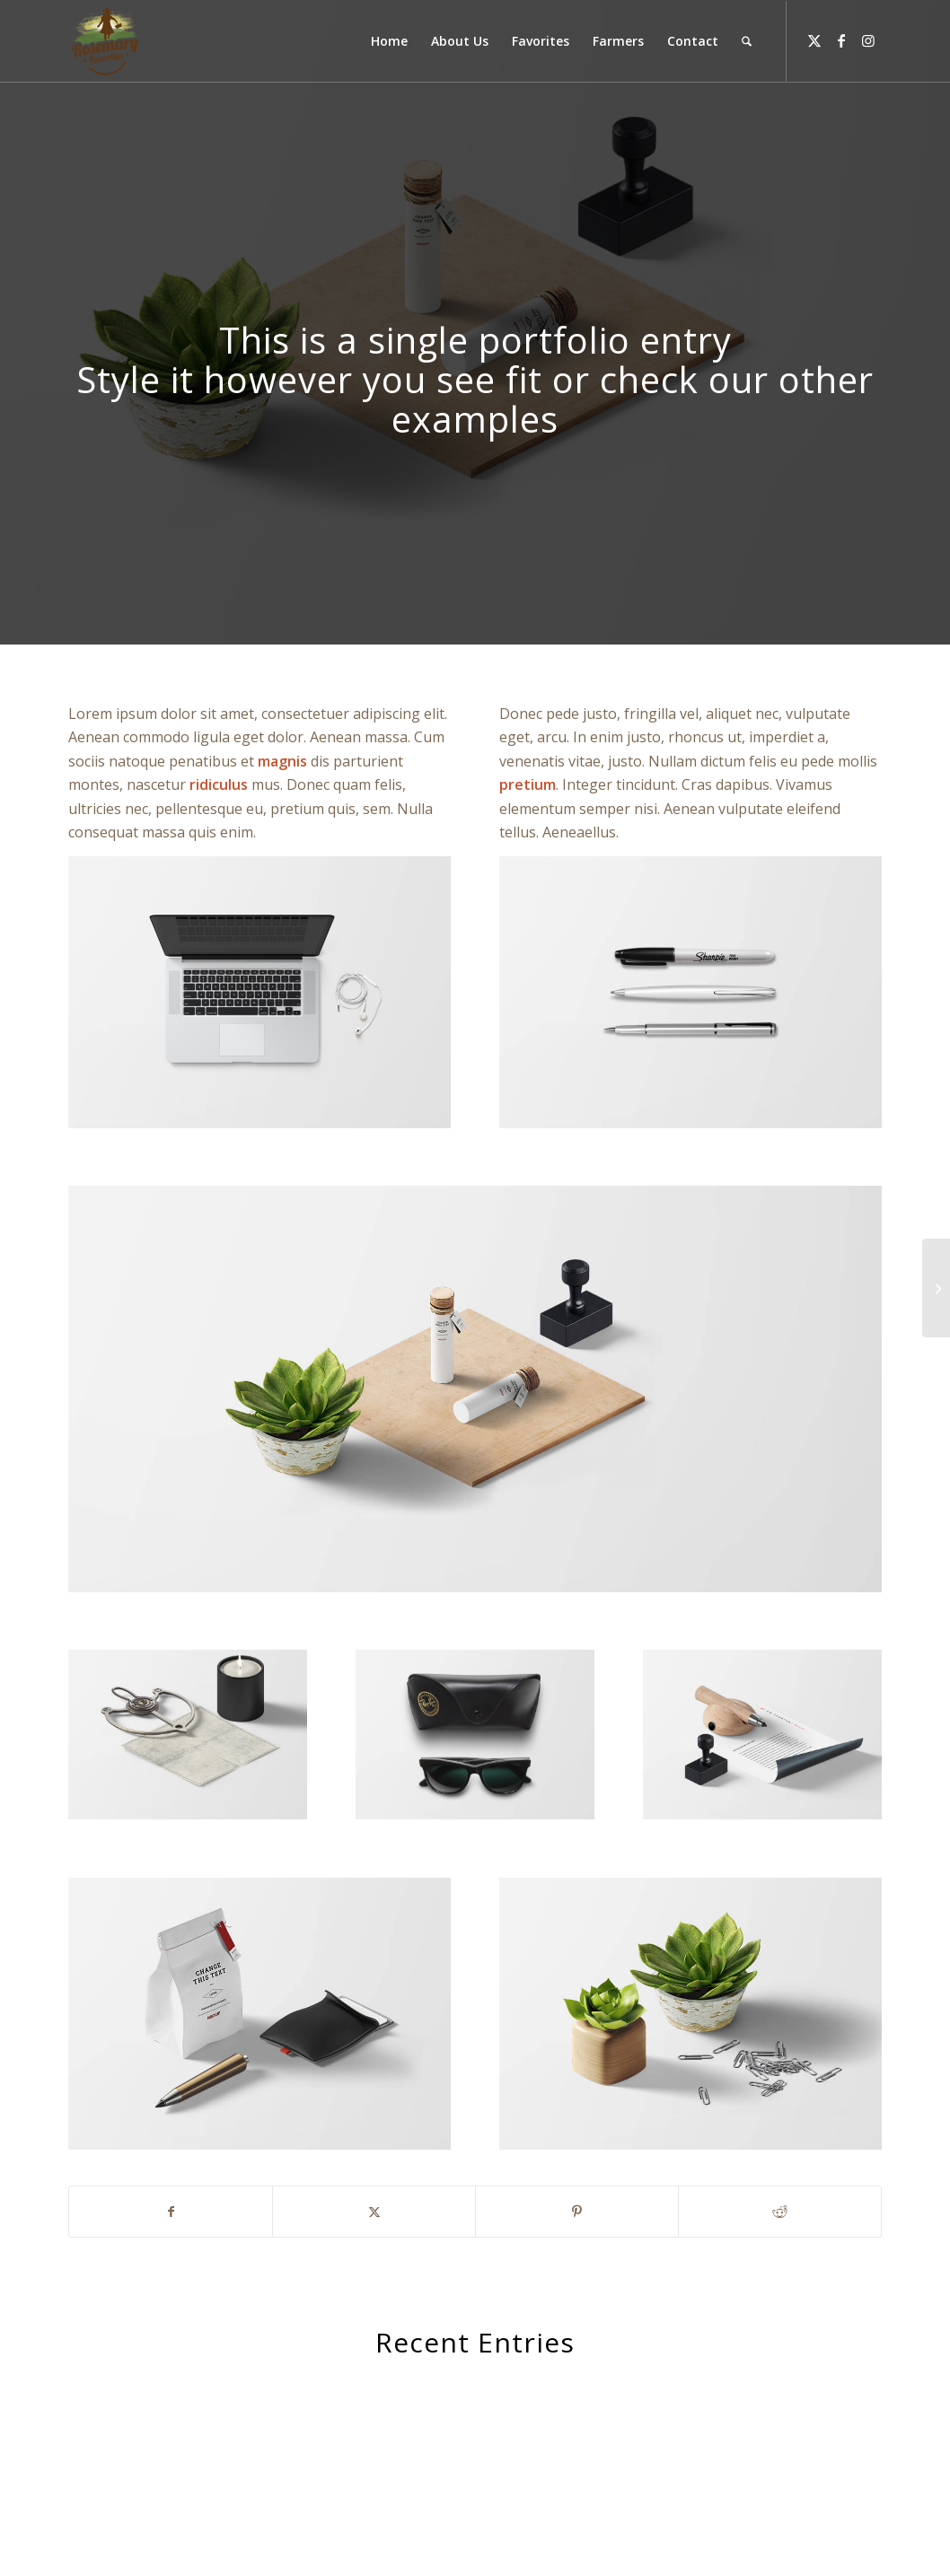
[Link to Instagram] (868, 40)
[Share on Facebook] (170, 2211)
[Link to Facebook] (841, 40)
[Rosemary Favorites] (106, 41)
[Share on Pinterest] (577, 2211)
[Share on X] (374, 2211)
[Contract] (936, 1288)
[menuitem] (389, 41)
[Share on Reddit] (780, 2211)
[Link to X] (814, 40)
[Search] (746, 41)
